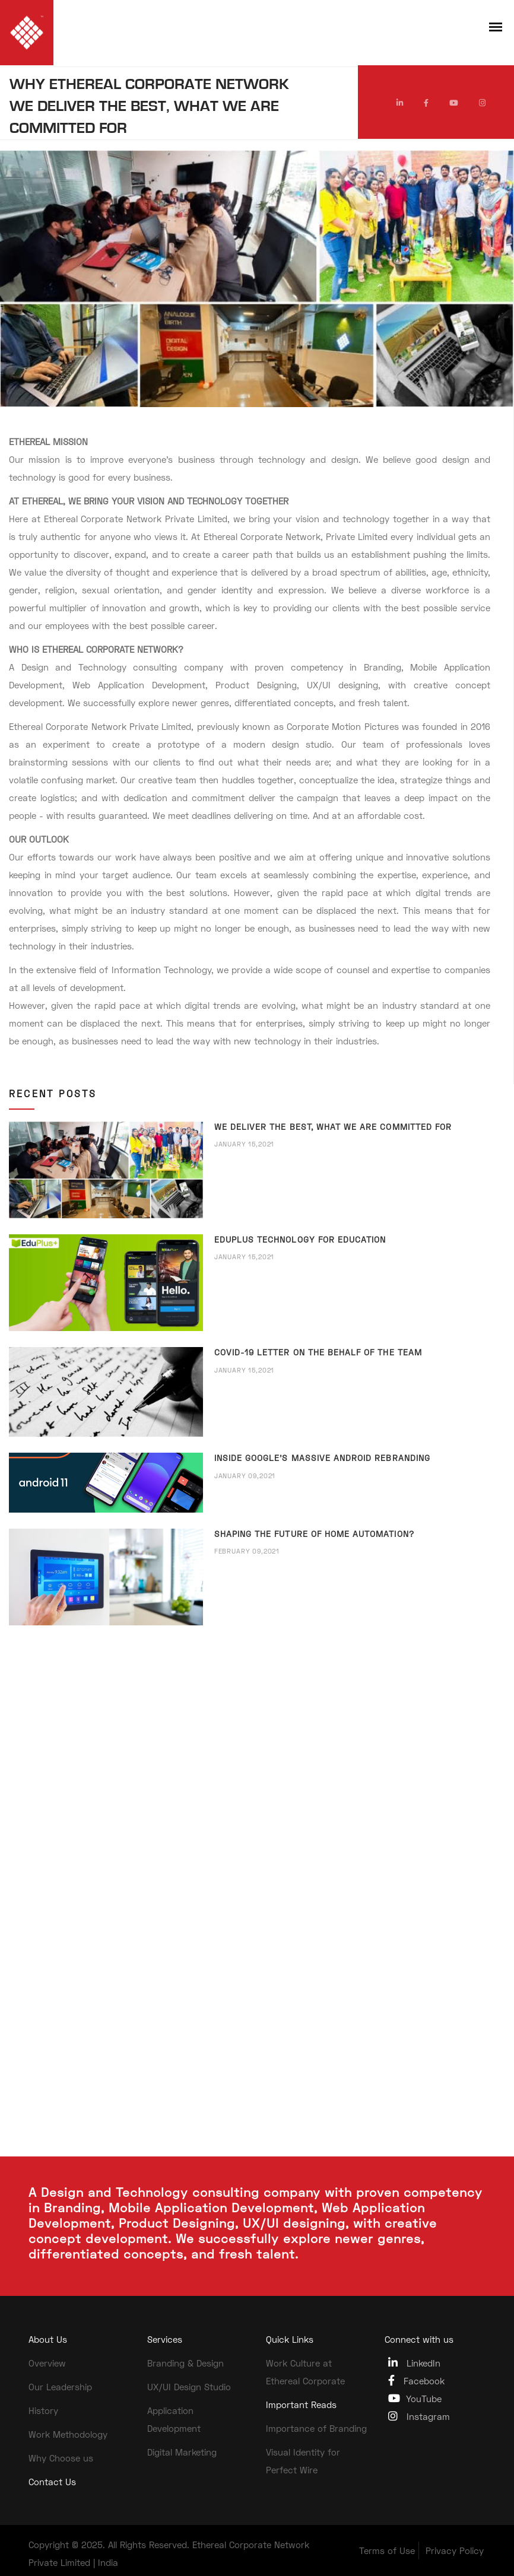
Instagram (419, 2416)
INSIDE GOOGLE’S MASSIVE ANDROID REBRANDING (322, 1458)
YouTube (415, 2398)
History (43, 2410)
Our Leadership (60, 2386)
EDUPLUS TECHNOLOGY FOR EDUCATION (300, 1239)
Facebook (416, 2380)
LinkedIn (414, 2362)
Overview (47, 2363)
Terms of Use (387, 2550)
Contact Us (52, 2481)
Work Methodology (67, 2434)
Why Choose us (60, 2458)
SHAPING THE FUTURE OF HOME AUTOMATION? (314, 1534)
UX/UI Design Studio (189, 2386)
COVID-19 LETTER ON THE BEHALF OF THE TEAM (318, 1352)
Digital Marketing (182, 2452)
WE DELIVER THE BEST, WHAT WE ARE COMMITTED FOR (333, 1127)
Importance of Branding (316, 2428)
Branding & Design (185, 2363)
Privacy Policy (455, 2550)
